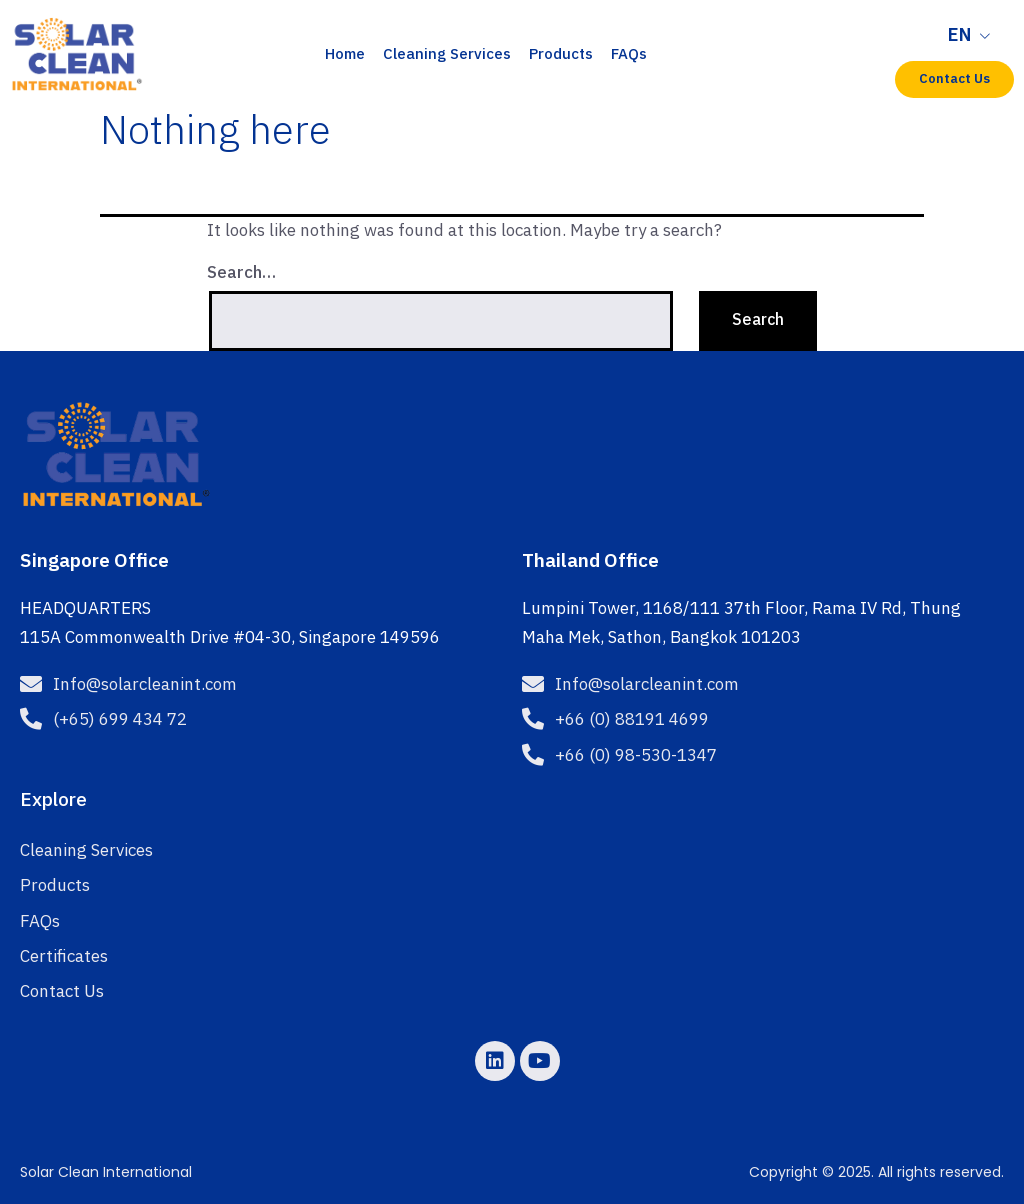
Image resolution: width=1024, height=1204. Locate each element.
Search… (241, 273)
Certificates (64, 957)
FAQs (629, 54)
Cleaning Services (447, 54)
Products (561, 54)
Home (345, 54)
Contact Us (62, 992)
